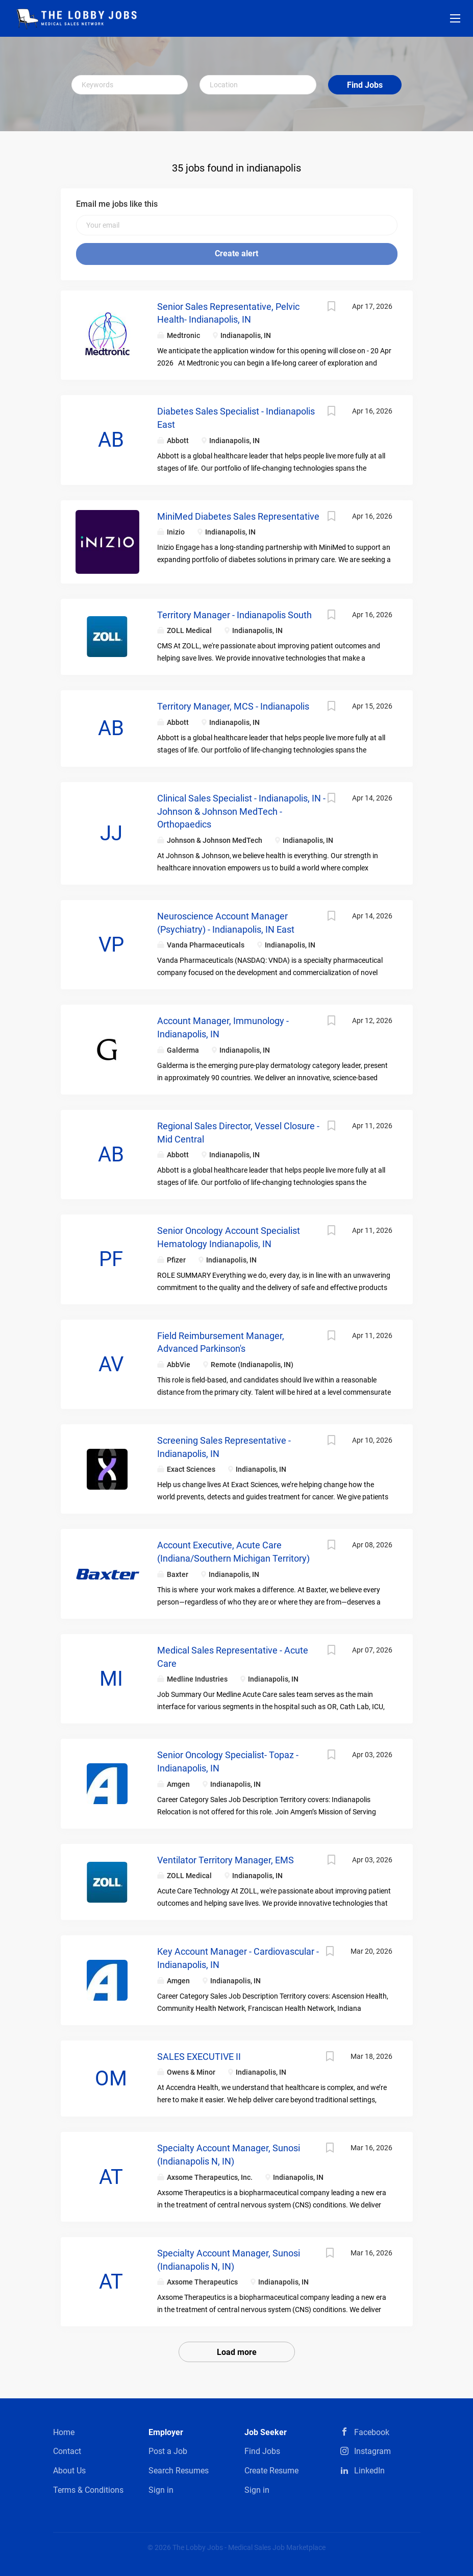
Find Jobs (365, 85)
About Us (69, 2470)
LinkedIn (369, 2470)
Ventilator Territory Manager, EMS (225, 1860)
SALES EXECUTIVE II (199, 2056)
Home (63, 2432)
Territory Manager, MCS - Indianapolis (233, 706)
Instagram (372, 2451)
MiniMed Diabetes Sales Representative (238, 516)
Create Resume (271, 2470)
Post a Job (167, 2451)
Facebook (371, 2432)
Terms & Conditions (88, 2490)
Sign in (160, 2490)
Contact (67, 2451)
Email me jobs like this (117, 204)
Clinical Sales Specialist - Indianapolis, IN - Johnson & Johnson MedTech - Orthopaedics (241, 811)
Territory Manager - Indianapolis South (234, 615)
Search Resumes (178, 2470)
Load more (237, 2352)
